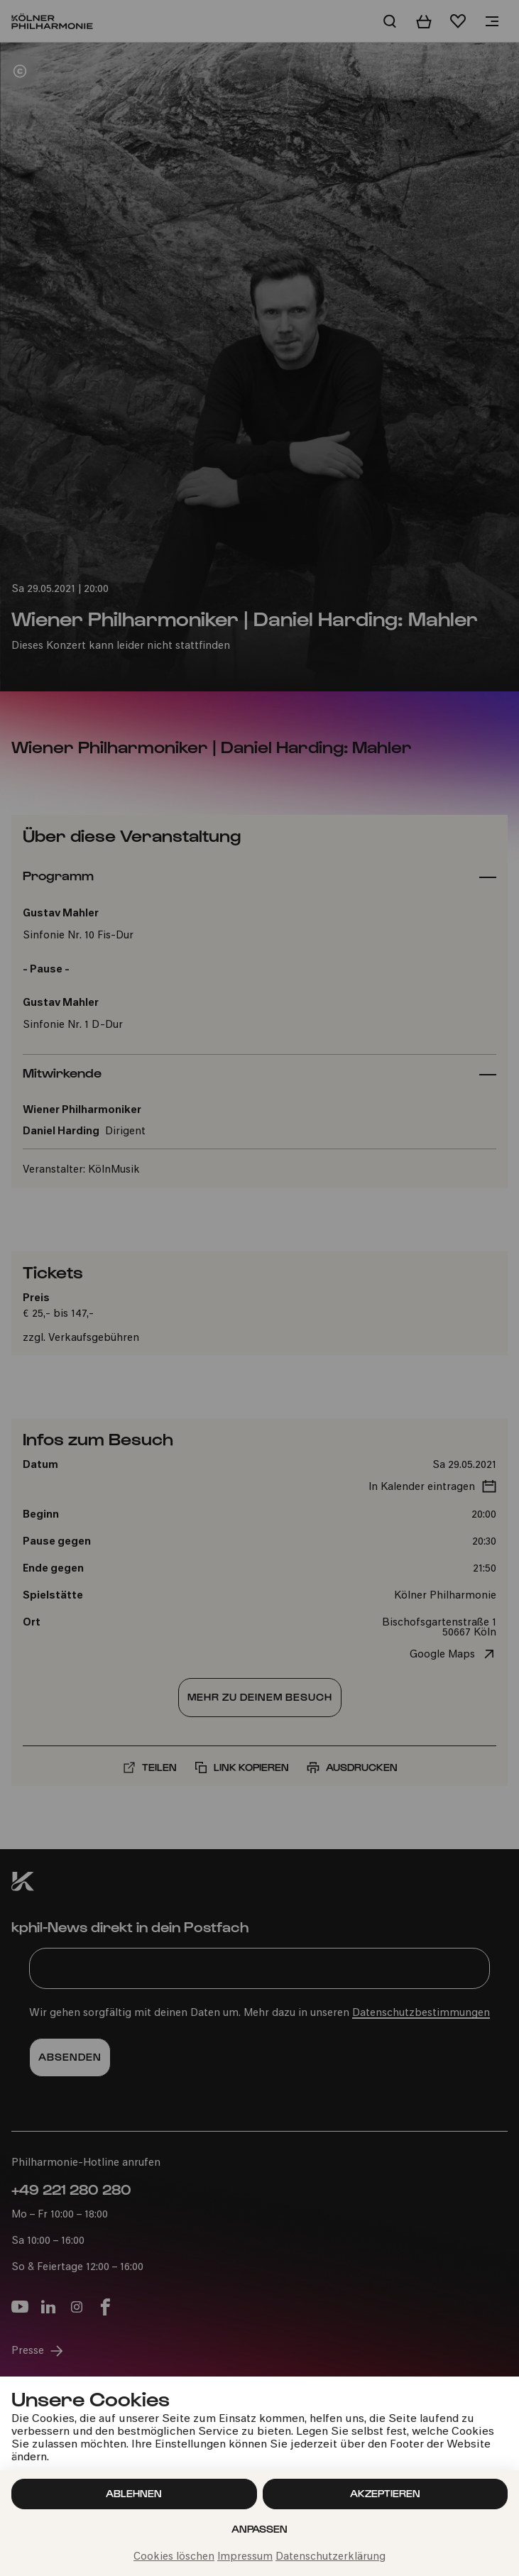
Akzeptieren (385, 2493)
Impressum (245, 2557)
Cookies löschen (173, 2557)
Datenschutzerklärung (330, 2557)
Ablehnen (134, 2493)
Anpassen (259, 2529)
